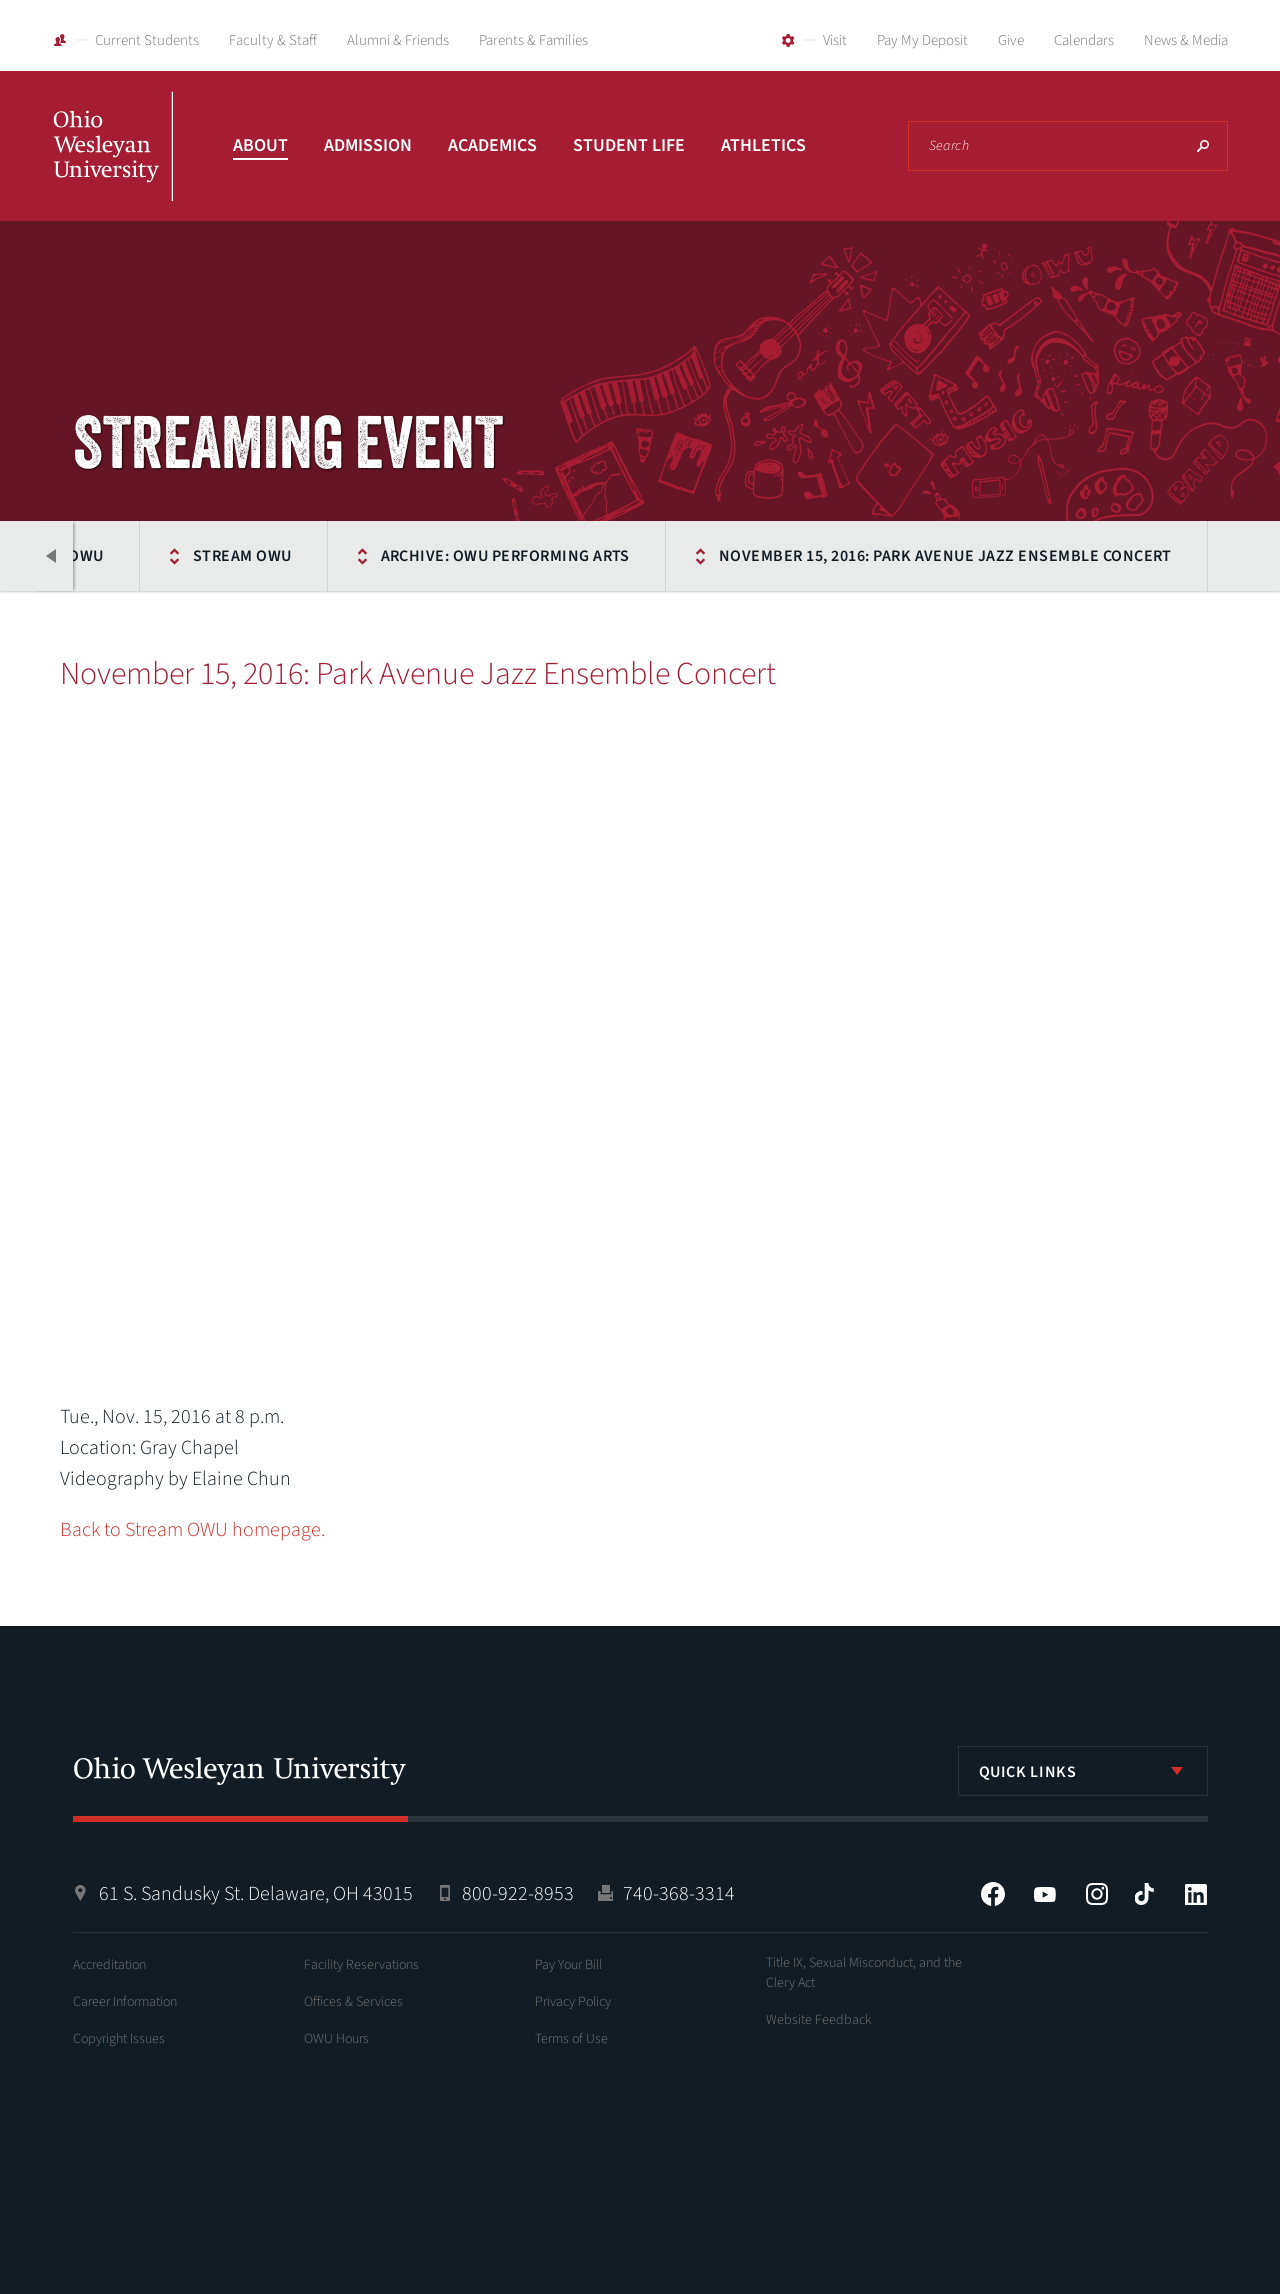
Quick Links (1028, 1772)
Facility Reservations (361, 1965)
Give (1011, 40)
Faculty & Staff (273, 40)
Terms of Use (571, 2039)
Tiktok (1144, 1894)
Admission (368, 145)
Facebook (993, 1894)
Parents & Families (533, 40)
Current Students (147, 40)
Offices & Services (353, 2002)
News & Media (1186, 40)
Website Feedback (819, 2020)
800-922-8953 (518, 1894)
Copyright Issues (119, 2039)
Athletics (763, 145)
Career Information (125, 2002)
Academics (492, 145)
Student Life (629, 145)
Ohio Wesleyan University (113, 168)
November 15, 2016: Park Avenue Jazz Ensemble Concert (945, 556)
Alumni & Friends (398, 40)
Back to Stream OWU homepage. (192, 1530)
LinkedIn (1196, 1894)
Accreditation (109, 1965)
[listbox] (1083, 1771)
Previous (53, 556)
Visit (835, 40)
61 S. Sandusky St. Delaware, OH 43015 (256, 1894)
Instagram (1097, 1894)
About (260, 145)
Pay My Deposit (922, 40)
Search (1203, 146)
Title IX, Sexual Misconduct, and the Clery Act (864, 1973)
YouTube (1045, 1894)
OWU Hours (336, 2039)
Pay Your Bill (568, 1965)
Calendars (1084, 40)
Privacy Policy (573, 2002)
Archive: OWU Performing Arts (505, 556)
